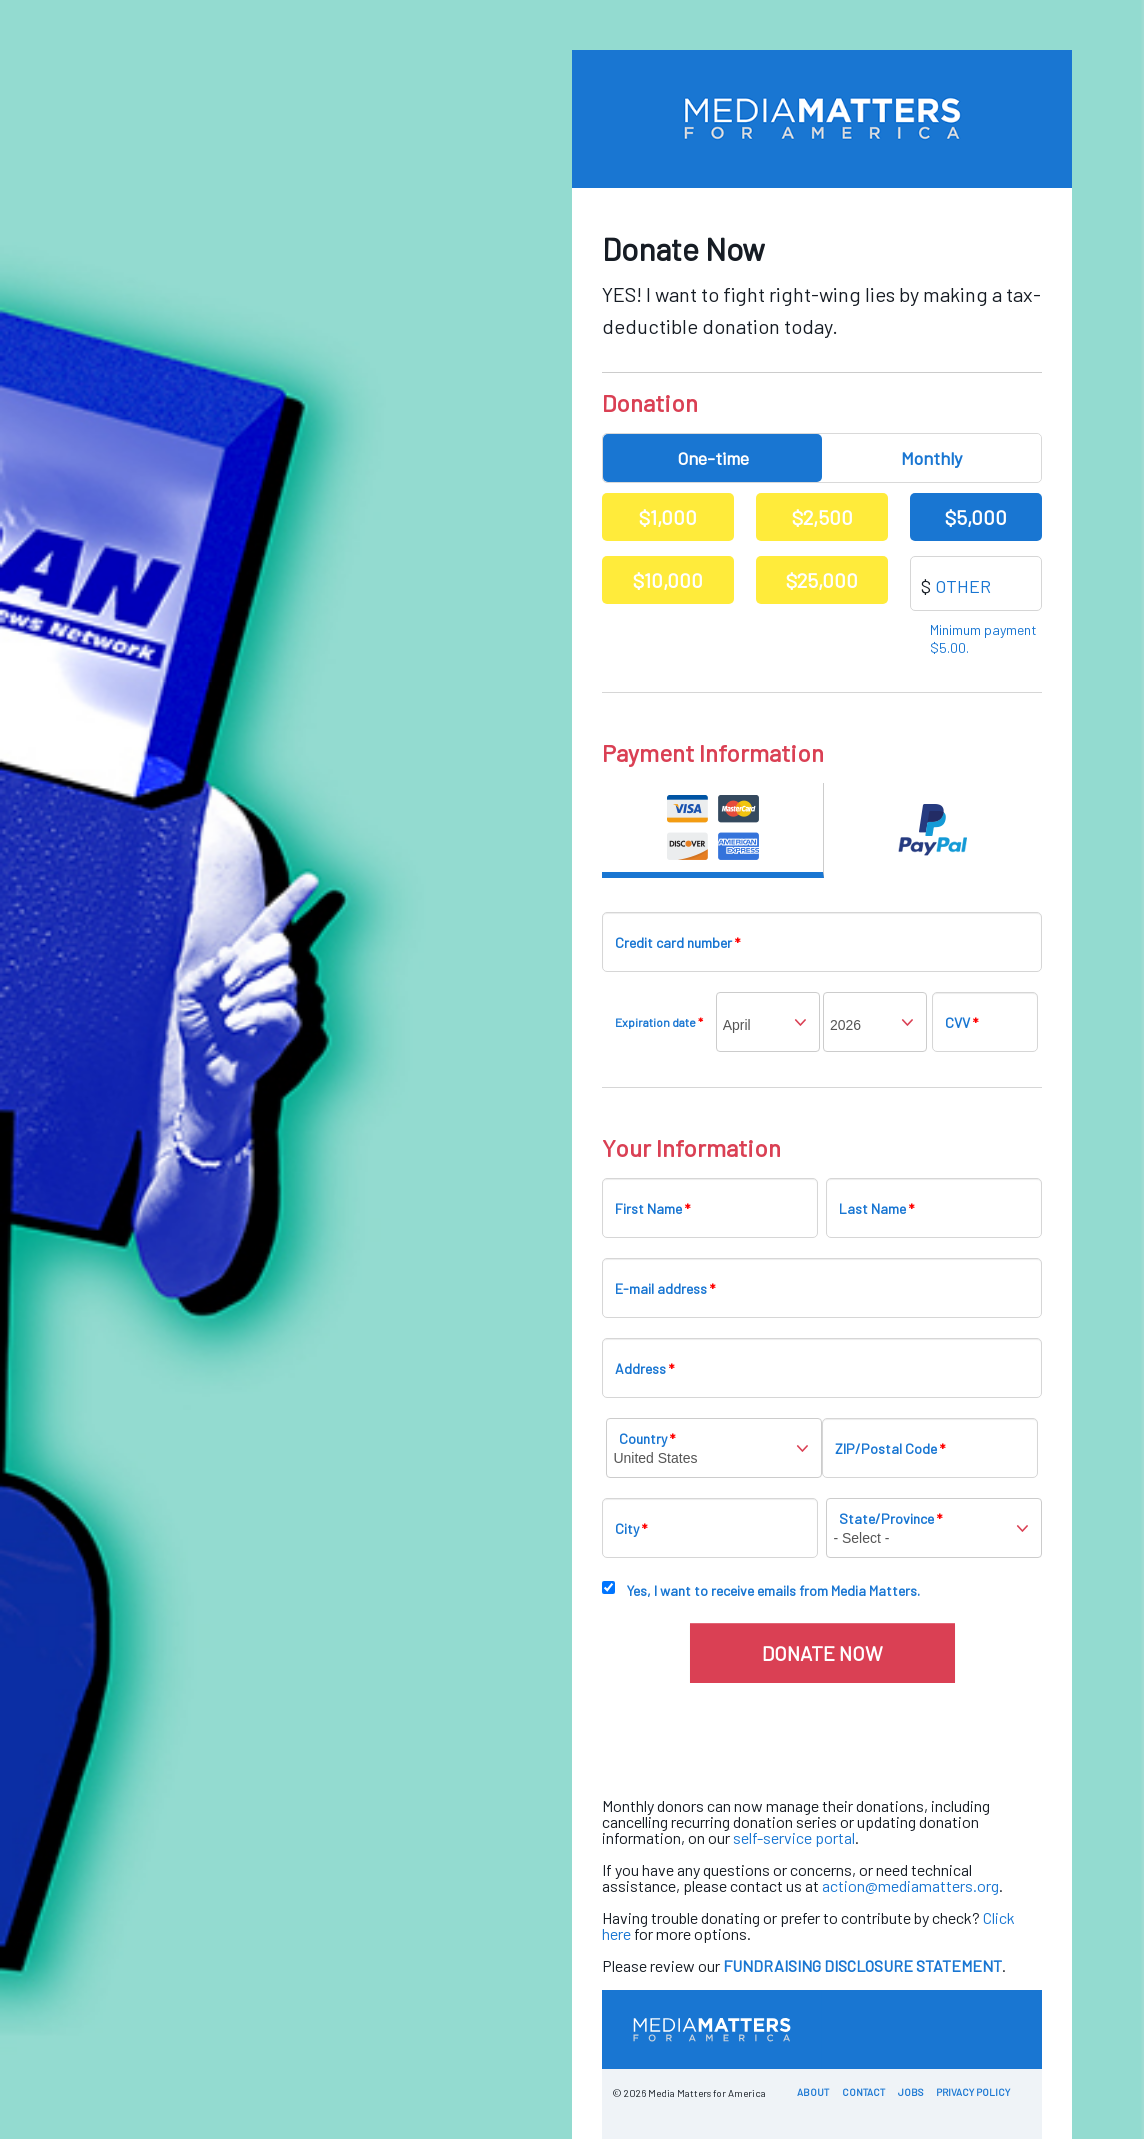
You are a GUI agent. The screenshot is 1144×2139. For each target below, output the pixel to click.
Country (647, 1438)
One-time (713, 458)
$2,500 (822, 517)
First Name (652, 1208)
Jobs (910, 2092)
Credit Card (713, 830)
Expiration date (659, 1022)
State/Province (890, 1518)
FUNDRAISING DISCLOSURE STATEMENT (862, 1965)
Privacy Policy (973, 2092)
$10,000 (668, 580)
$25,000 (822, 580)
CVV (961, 1022)
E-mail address (665, 1288)
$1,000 (668, 517)
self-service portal (794, 1837)
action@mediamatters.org (910, 1885)
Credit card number (677, 942)
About (813, 2092)
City (631, 1528)
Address (644, 1368)
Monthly (931, 458)
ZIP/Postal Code (890, 1448)
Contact (863, 2092)
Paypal (933, 830)
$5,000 (976, 517)
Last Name (876, 1208)
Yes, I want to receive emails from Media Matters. (773, 1590)
